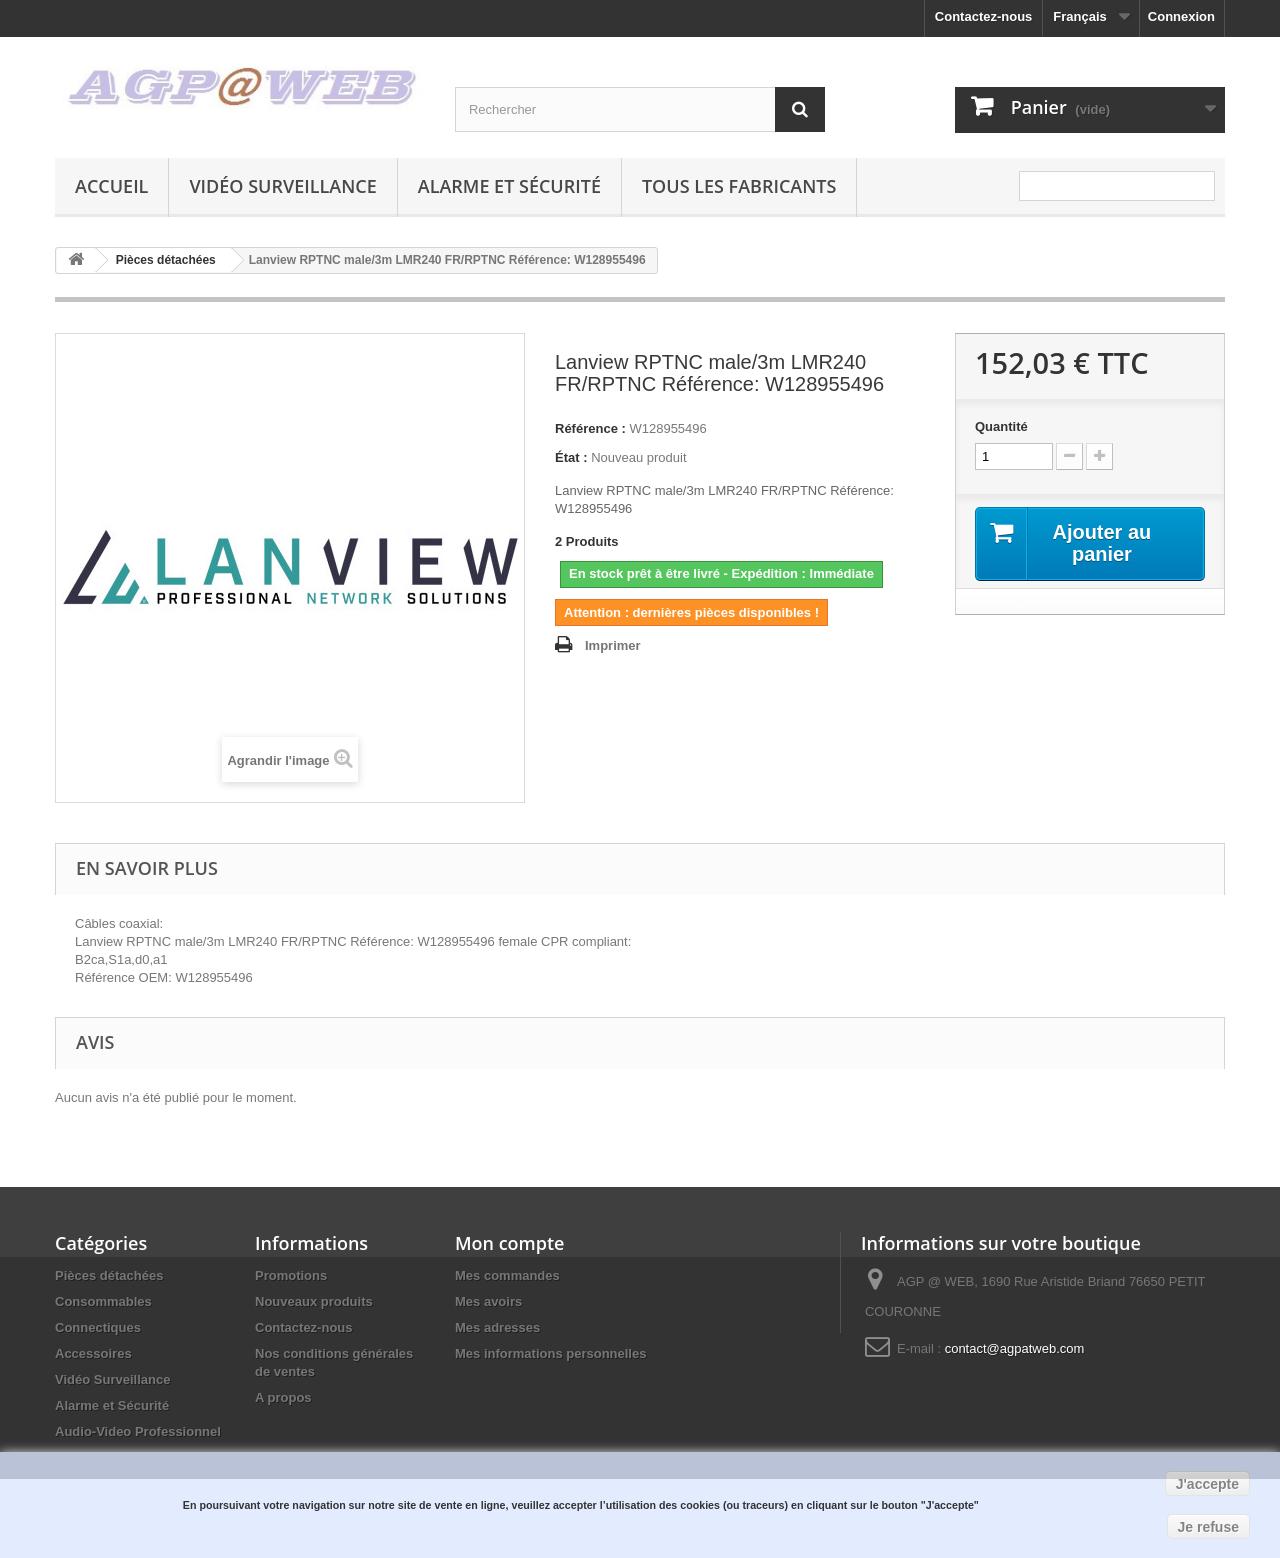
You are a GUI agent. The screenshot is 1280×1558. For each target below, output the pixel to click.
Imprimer (613, 645)
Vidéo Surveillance (282, 186)
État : (571, 457)
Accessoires (93, 1353)
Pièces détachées (109, 1275)
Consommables (103, 1301)
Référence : (590, 428)
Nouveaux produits (314, 1301)
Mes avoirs (488, 1301)
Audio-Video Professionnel (138, 1431)
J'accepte (1207, 1484)
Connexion (1181, 16)
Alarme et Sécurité (509, 186)
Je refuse (1208, 1527)
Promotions (291, 1275)
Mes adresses (497, 1327)
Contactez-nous (984, 16)
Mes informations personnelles (550, 1353)
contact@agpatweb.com (1015, 1348)
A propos (283, 1397)
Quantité (1001, 426)
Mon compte (509, 1243)
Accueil (111, 186)
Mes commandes (507, 1275)
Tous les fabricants (739, 186)
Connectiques (98, 1327)
